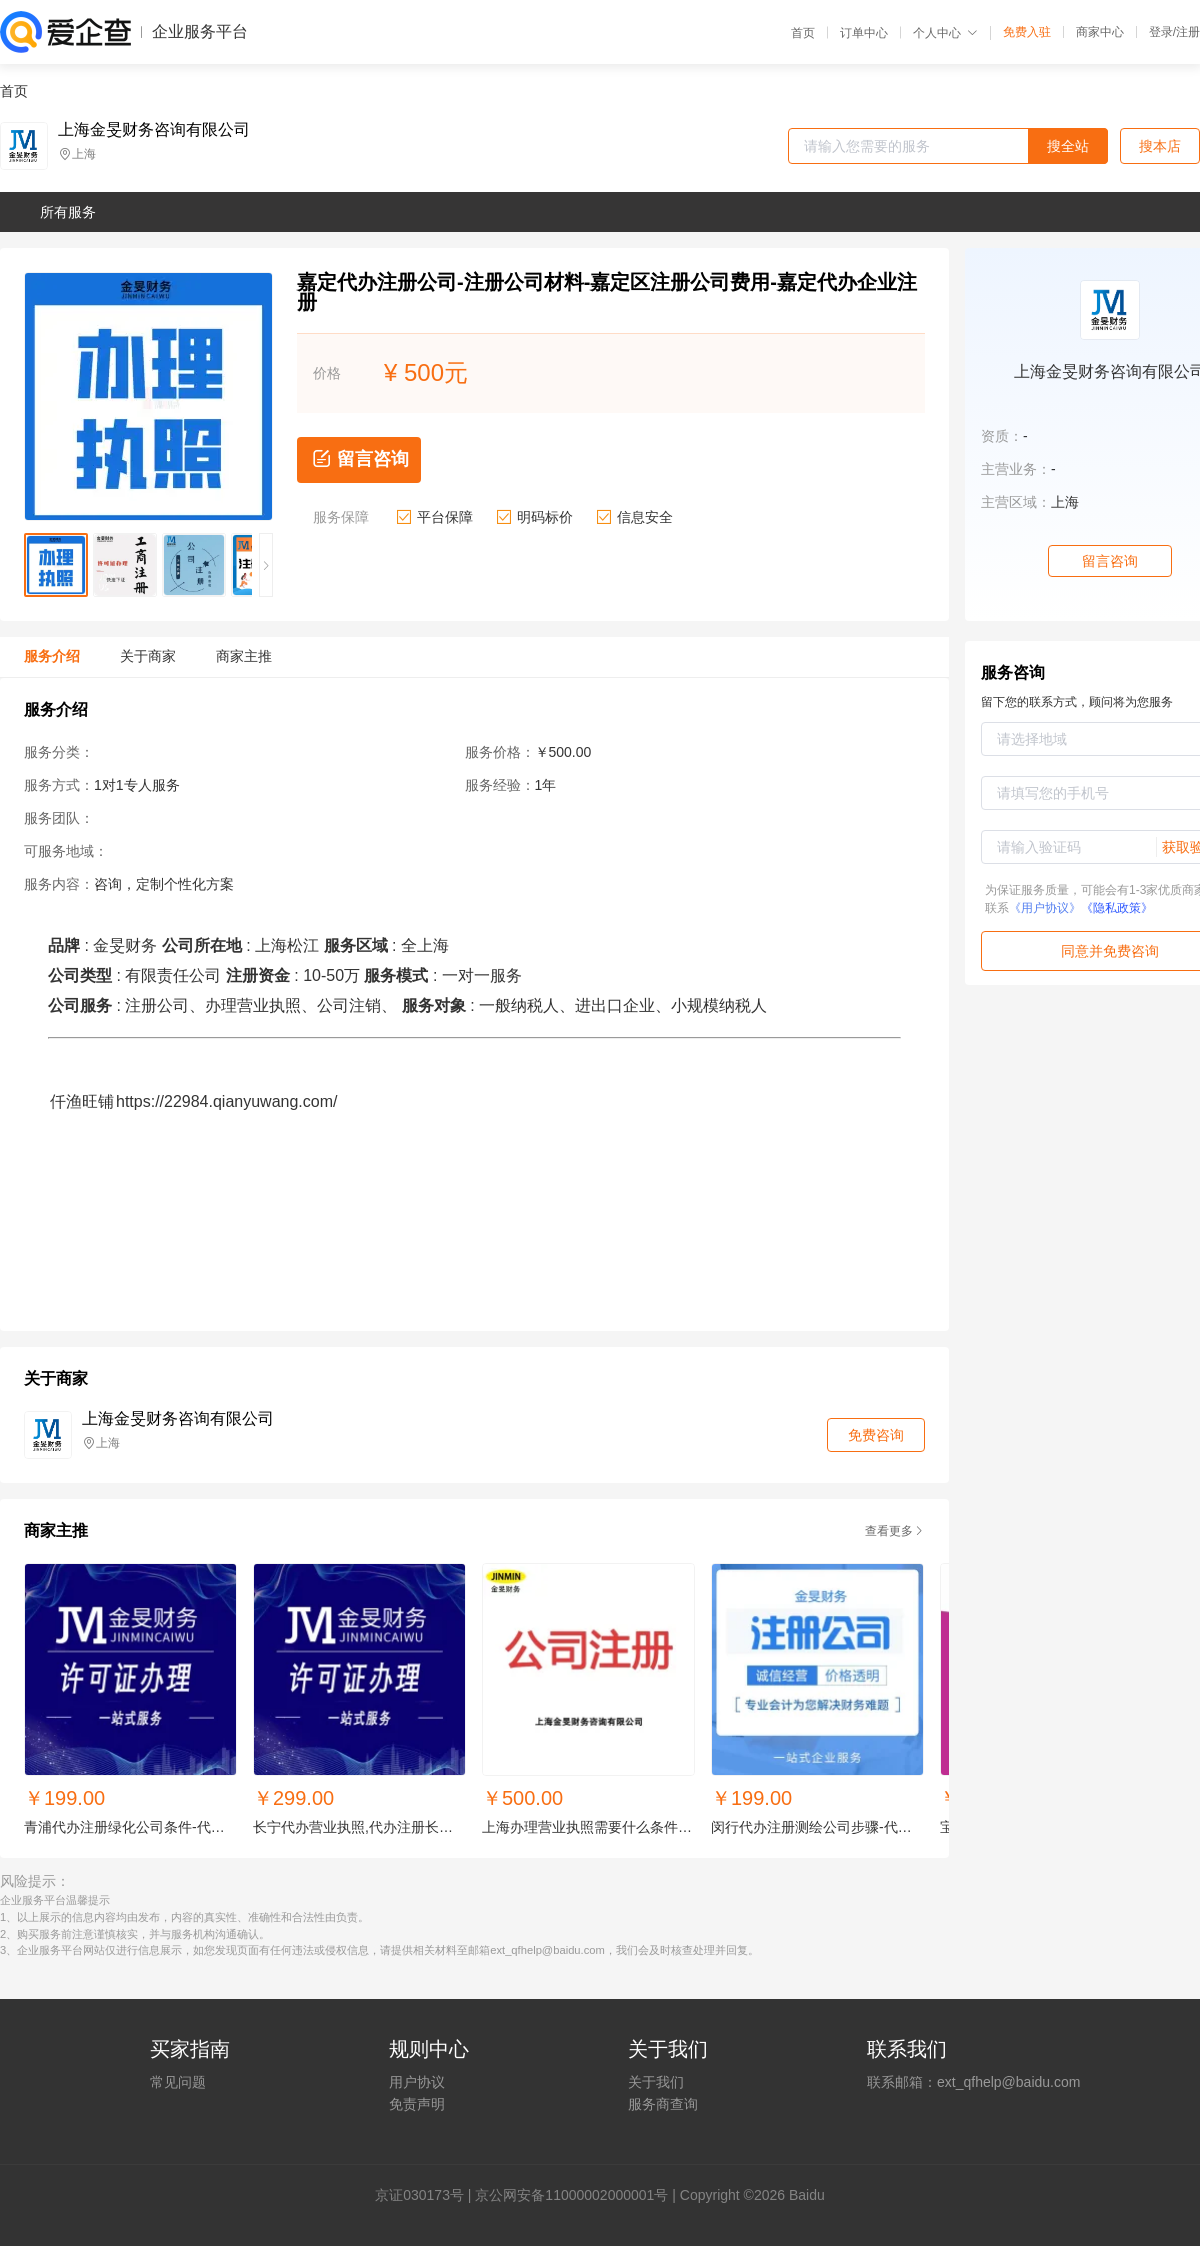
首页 (803, 33)
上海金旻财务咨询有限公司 (154, 130)
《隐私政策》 (1117, 908)
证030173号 (426, 2195)
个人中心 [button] (945, 33)
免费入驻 (1027, 32)
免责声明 (417, 2104)
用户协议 (417, 2082)
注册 (1188, 32)
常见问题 (178, 2082)
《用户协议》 (1045, 908)
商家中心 (1100, 32)
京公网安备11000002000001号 (571, 2195)
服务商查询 (663, 2104)
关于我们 (656, 2082)
